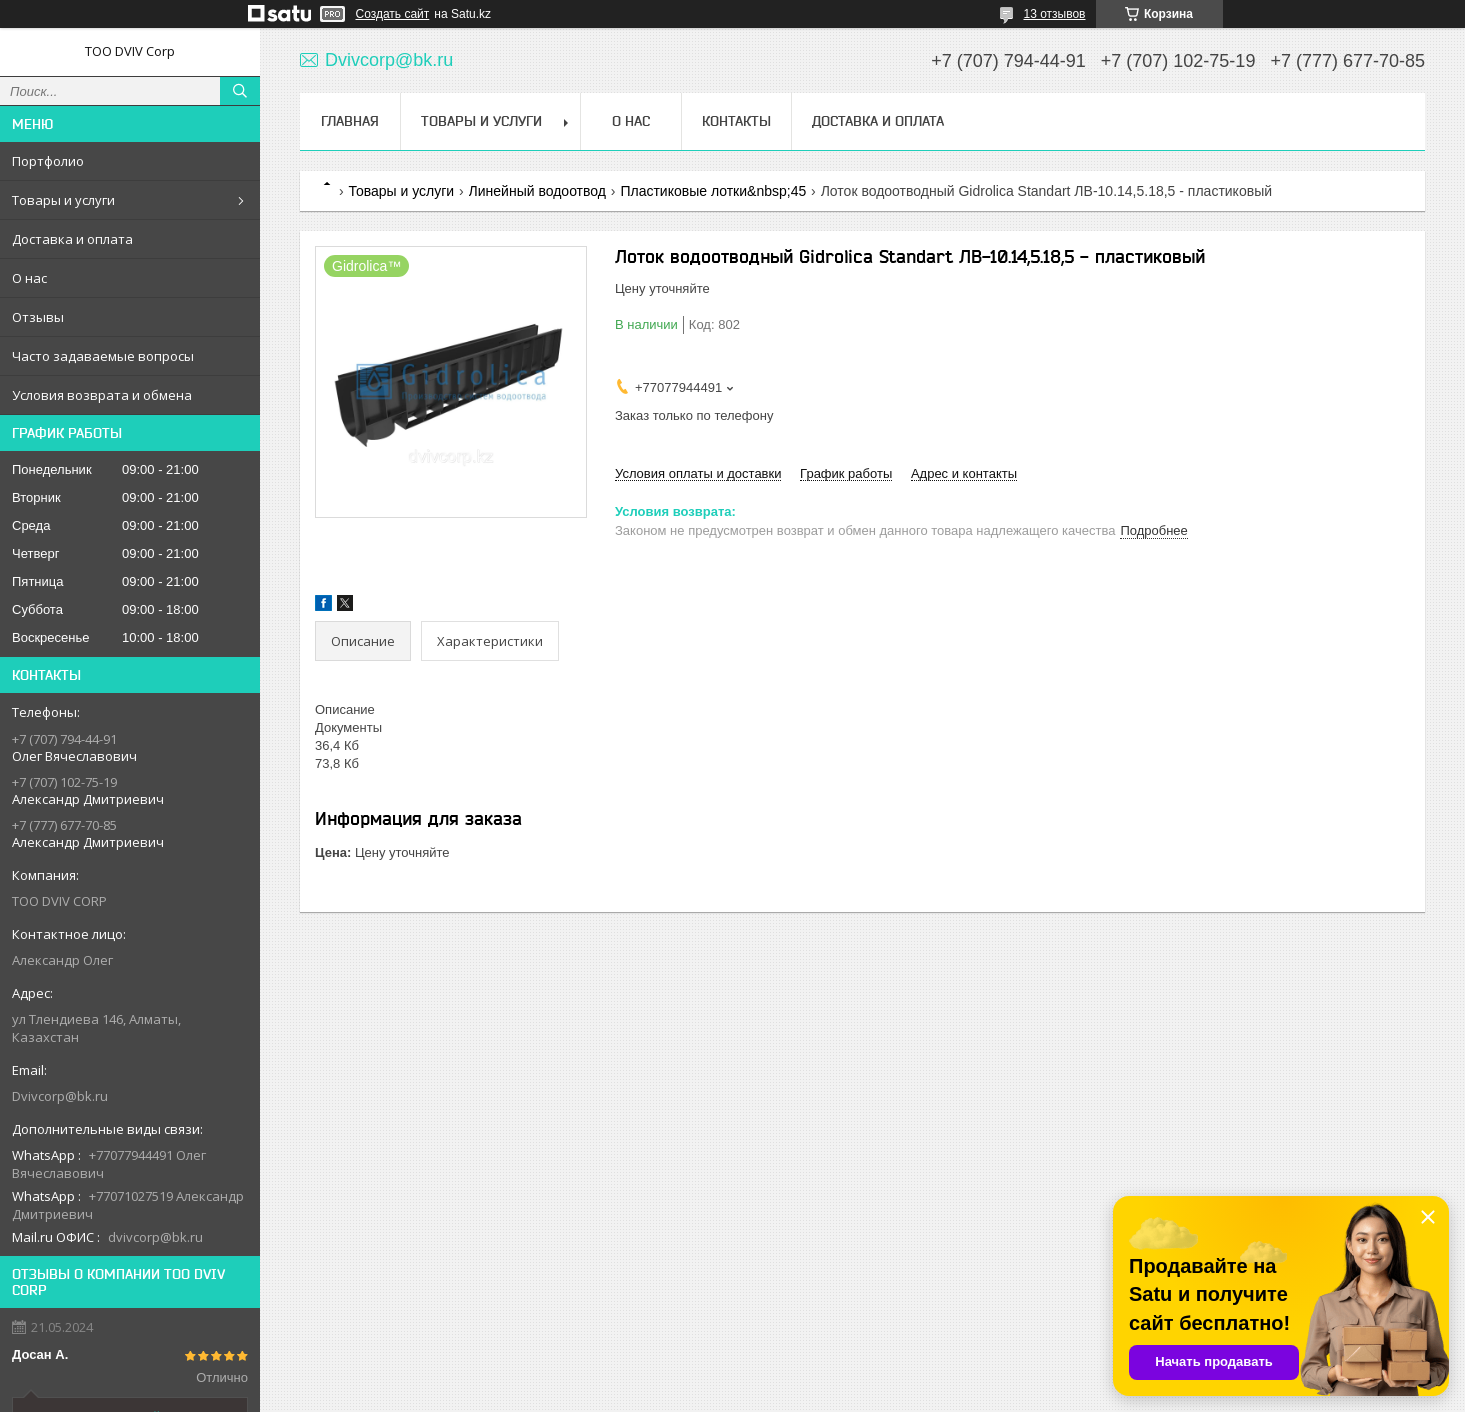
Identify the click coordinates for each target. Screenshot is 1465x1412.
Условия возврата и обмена (102, 395)
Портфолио (48, 161)
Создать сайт (393, 14)
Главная (350, 121)
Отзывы (38, 317)
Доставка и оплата (72, 239)
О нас (29, 278)
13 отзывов (1054, 14)
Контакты (736, 121)
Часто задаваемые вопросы (103, 356)
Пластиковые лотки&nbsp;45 (713, 191)
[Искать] (240, 91)
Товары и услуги (63, 200)
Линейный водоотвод (537, 191)
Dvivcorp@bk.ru (60, 1096)
